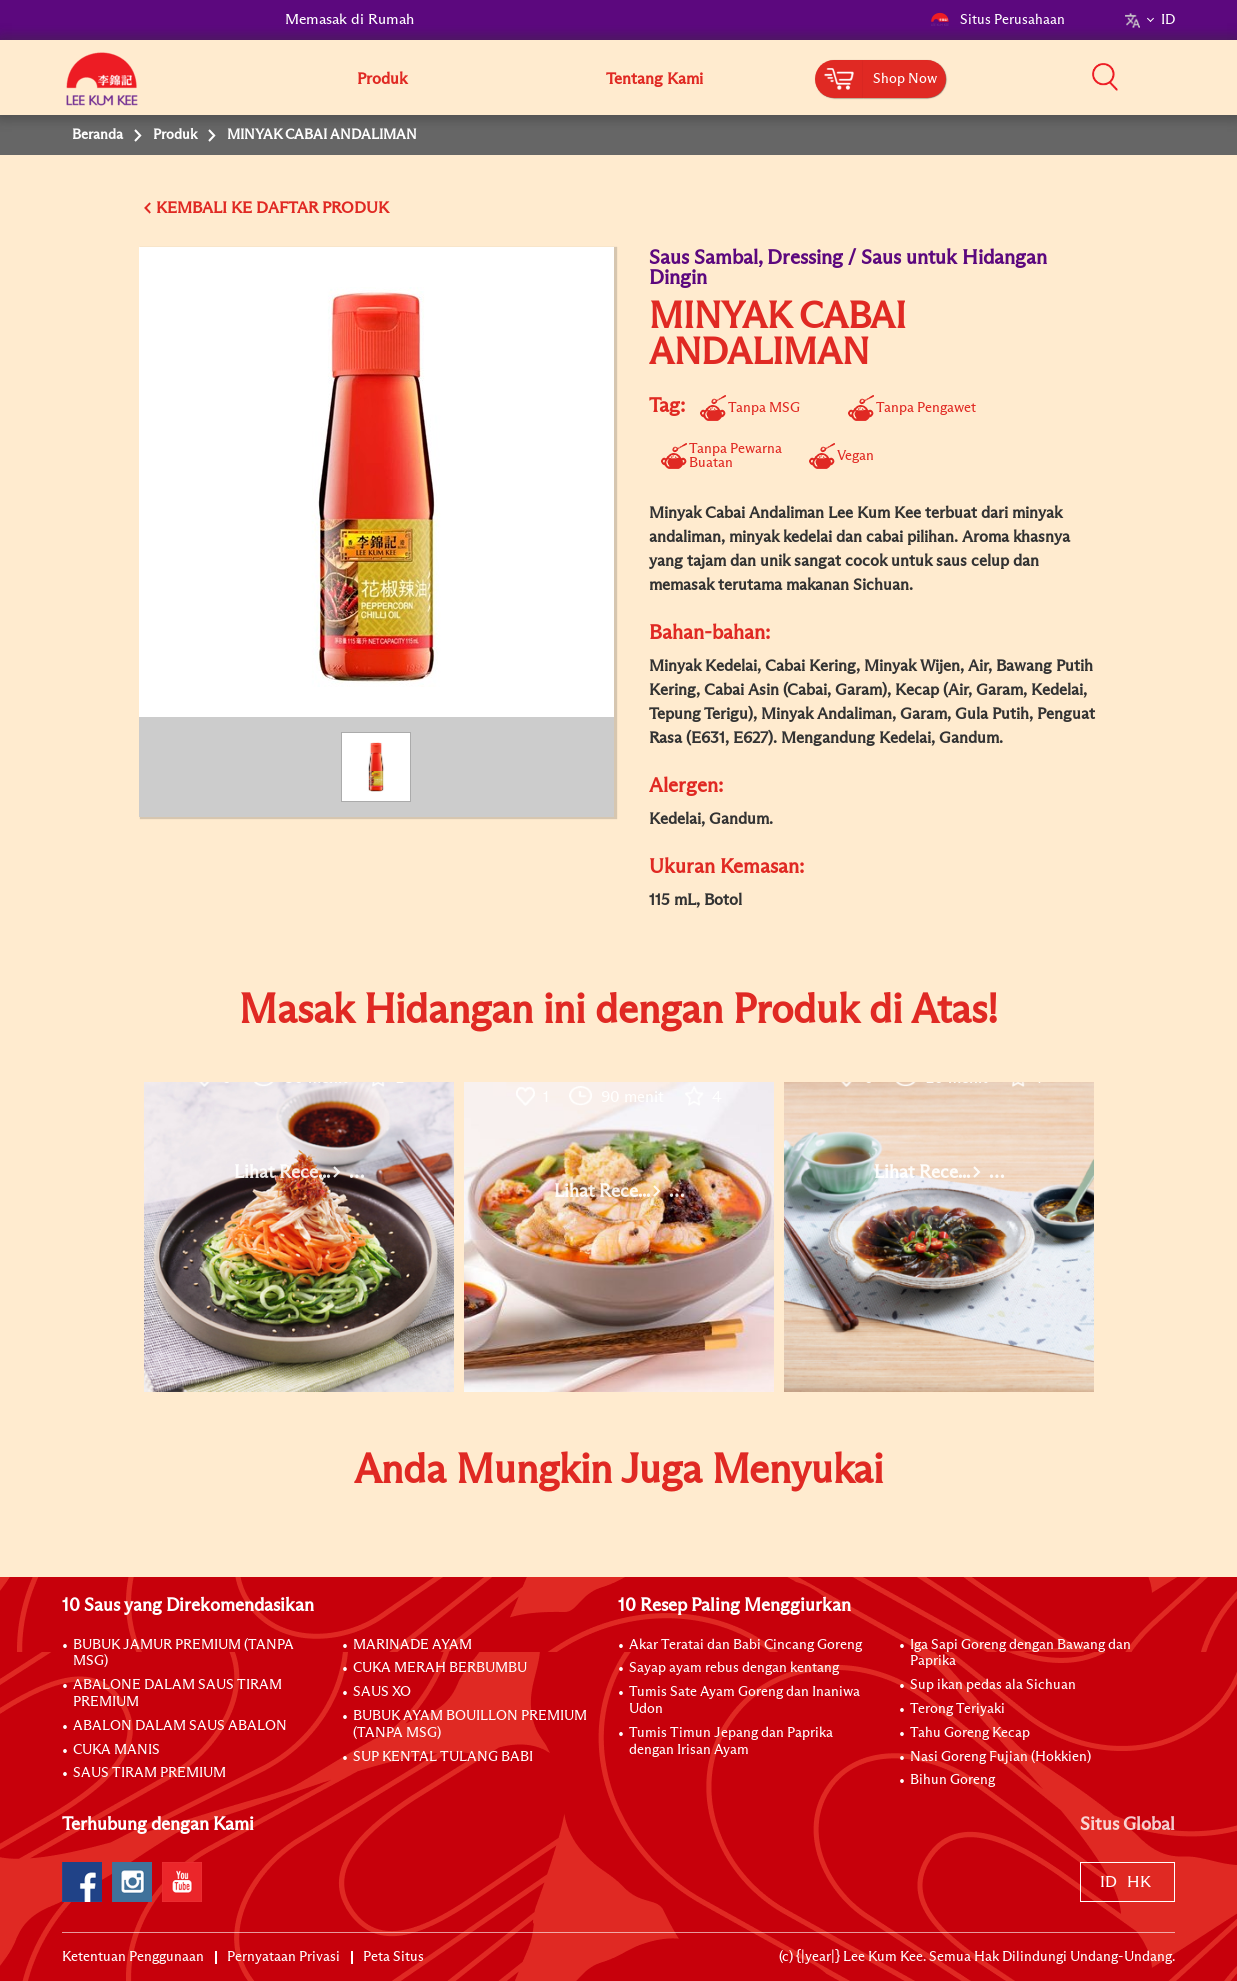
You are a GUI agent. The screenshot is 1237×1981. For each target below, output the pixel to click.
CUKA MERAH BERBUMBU (440, 1668)
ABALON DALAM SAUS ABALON (180, 1726)
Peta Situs (393, 1957)
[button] (1182, 77)
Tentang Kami (654, 79)
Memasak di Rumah (349, 19)
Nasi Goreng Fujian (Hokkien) (1000, 1757)
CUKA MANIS (116, 1750)
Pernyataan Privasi (283, 1957)
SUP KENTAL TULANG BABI (443, 1757)
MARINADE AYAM (412, 1645)
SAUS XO (382, 1692)
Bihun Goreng (952, 1780)
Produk (382, 79)
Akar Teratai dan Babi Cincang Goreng (745, 1645)
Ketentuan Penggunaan (133, 1957)
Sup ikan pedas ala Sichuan (993, 1685)
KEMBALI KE (204, 208)
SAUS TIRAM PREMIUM (149, 1773)
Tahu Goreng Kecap (970, 1733)
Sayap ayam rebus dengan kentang (734, 1668)
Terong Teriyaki (957, 1709)
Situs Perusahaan (997, 20)
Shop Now (905, 79)
